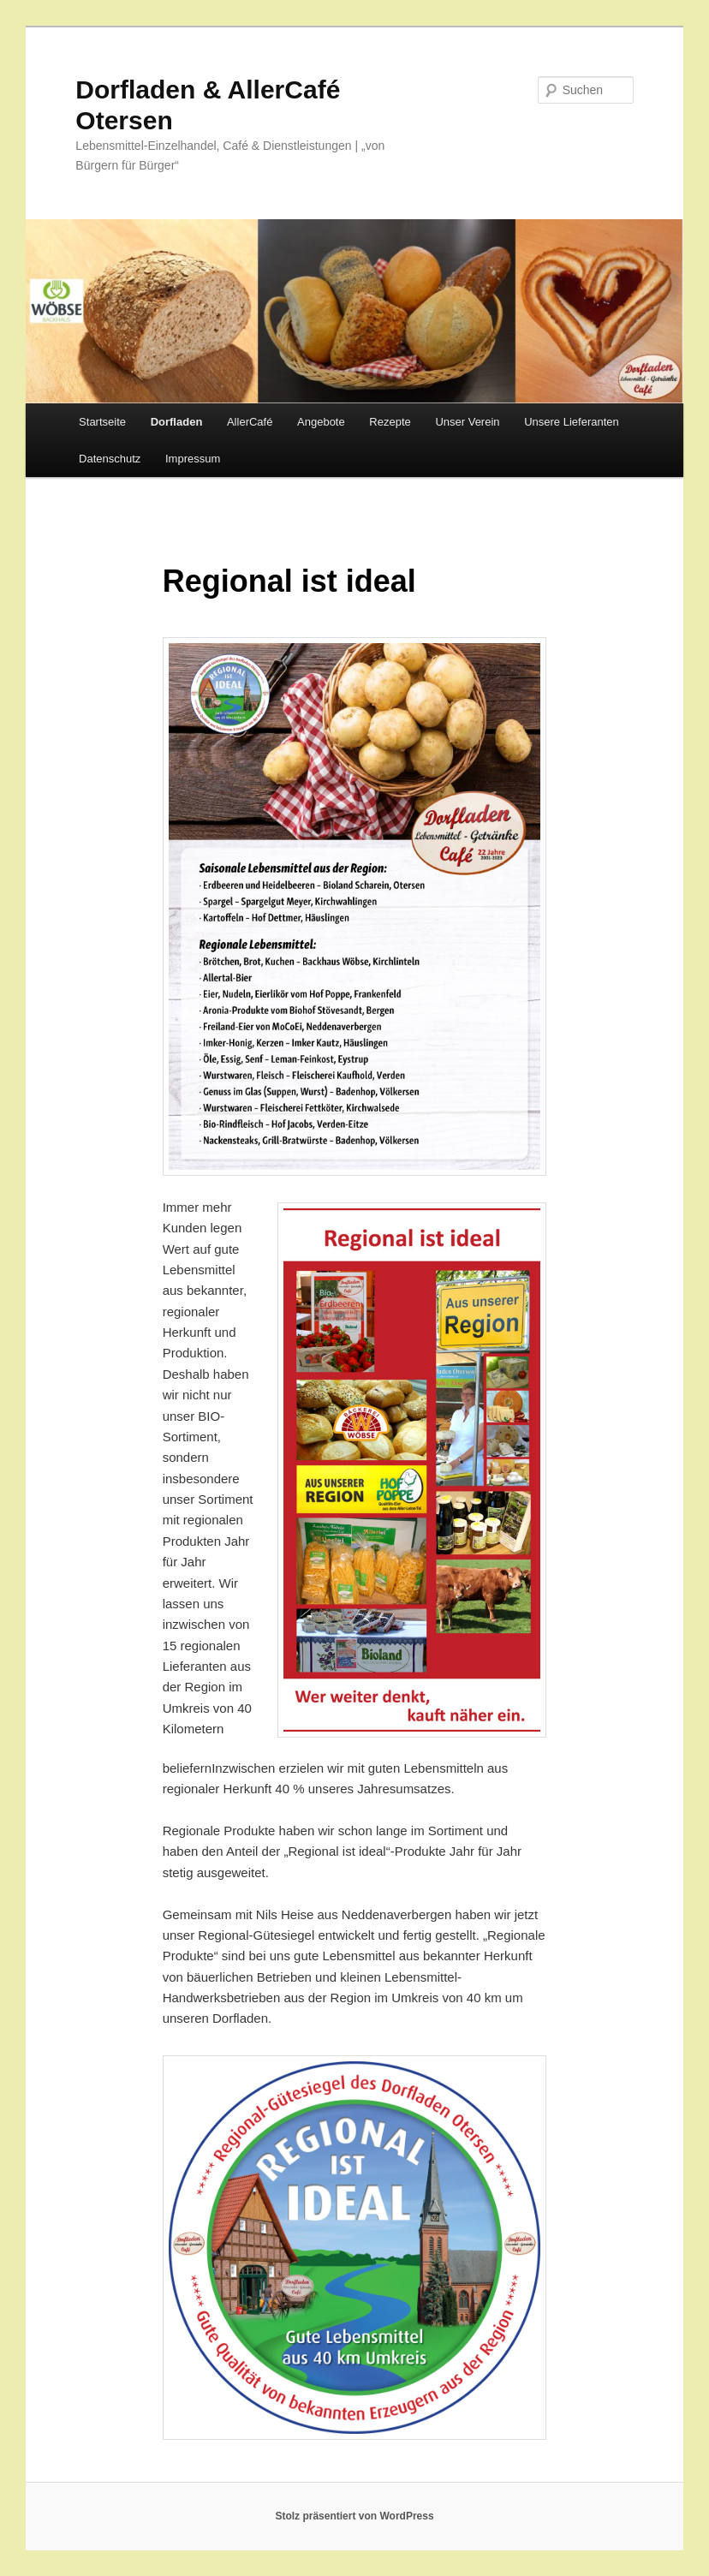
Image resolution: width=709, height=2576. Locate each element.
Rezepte (389, 421)
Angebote (321, 421)
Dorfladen (177, 421)
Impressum (192, 458)
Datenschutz (109, 458)
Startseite (102, 421)
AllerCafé (249, 421)
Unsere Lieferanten (571, 421)
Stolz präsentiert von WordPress (354, 2516)
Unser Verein (467, 421)
